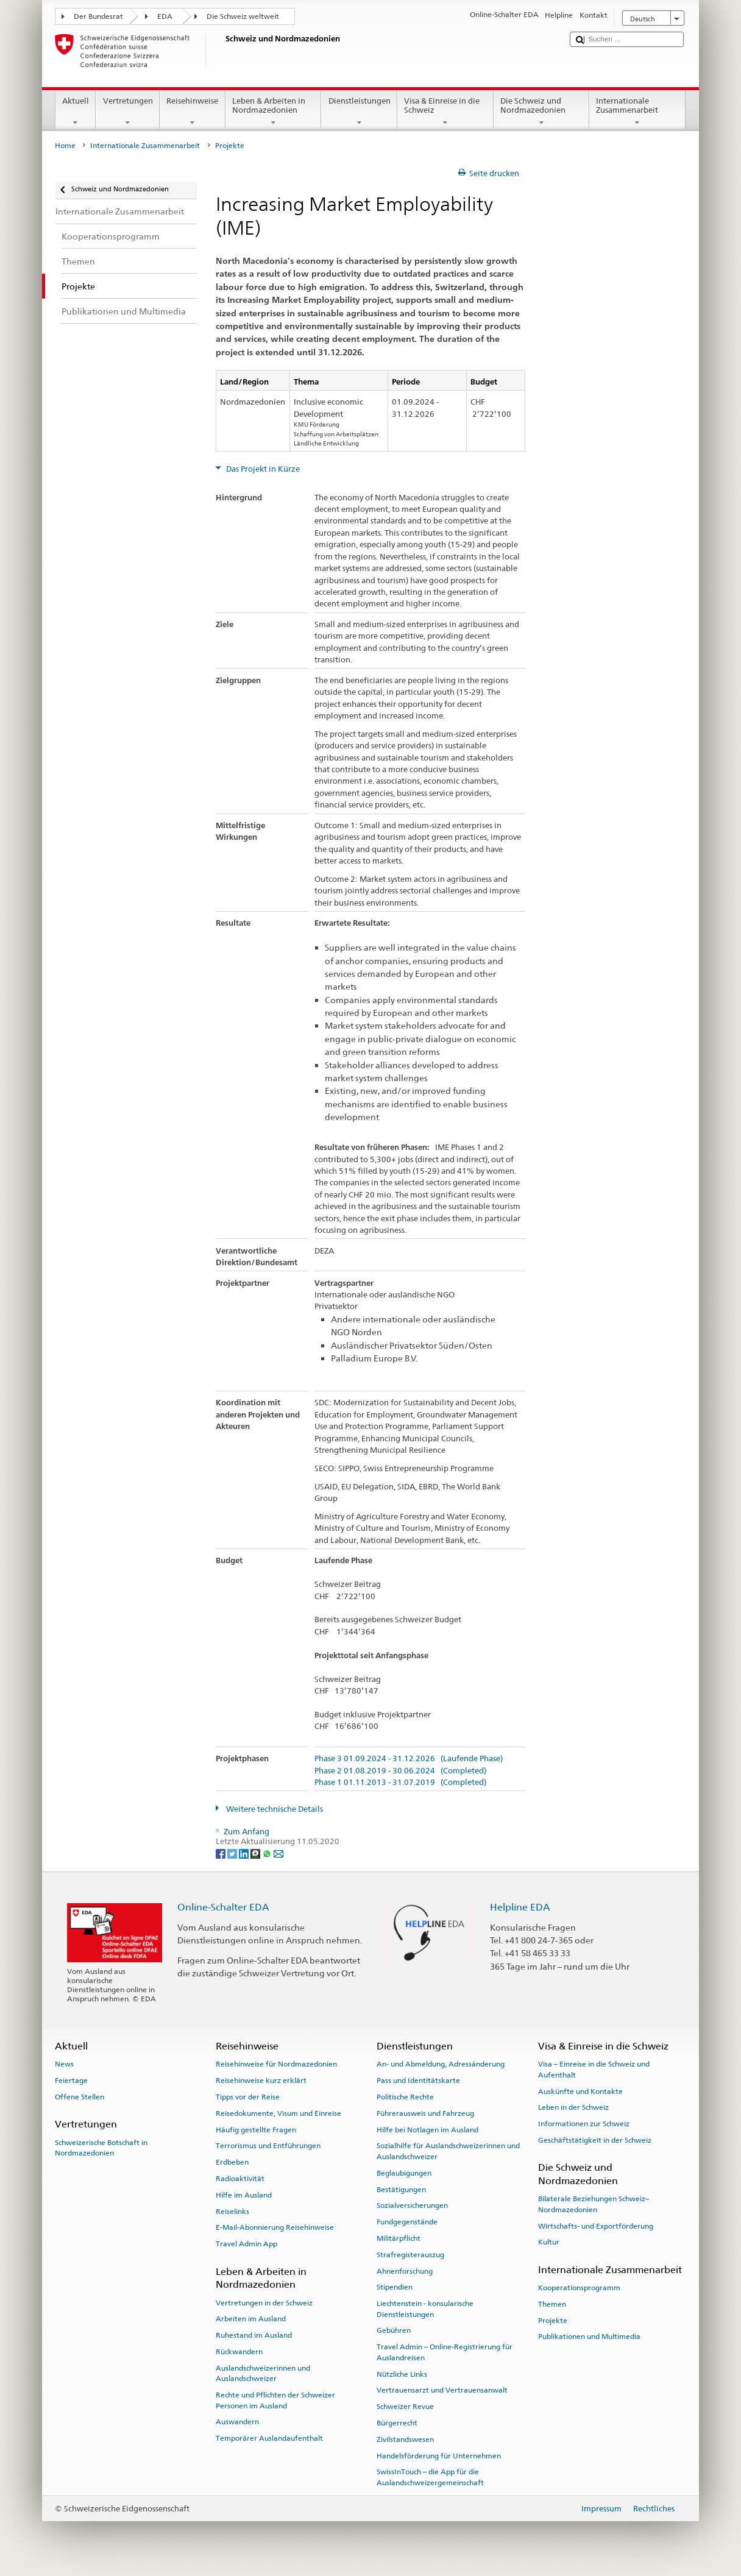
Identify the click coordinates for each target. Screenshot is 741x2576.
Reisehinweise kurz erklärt (261, 2080)
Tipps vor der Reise (248, 2097)
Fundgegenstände (407, 2222)
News (64, 2064)
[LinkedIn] (244, 1852)
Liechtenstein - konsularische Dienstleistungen (425, 2308)
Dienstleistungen (359, 111)
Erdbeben (232, 2162)
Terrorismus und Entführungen (268, 2145)
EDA (164, 16)
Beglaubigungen (404, 2173)
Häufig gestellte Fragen (256, 2129)
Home (65, 145)
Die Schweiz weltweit (243, 16)
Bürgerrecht (397, 2423)
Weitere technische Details (273, 1809)
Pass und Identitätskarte (418, 2080)
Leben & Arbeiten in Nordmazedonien (273, 111)
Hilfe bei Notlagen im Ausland (427, 2129)
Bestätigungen (401, 2189)
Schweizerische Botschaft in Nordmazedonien (101, 2147)
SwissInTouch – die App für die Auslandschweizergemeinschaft (430, 2477)
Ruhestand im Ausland (254, 2335)
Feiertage (71, 2080)
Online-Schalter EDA (223, 1907)
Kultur (548, 2242)
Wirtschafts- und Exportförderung (595, 2226)
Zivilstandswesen (405, 2439)
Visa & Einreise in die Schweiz (445, 111)
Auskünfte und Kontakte (580, 2091)
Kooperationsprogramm (579, 2287)
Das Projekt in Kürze (262, 469)
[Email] (278, 1852)
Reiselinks (232, 2211)
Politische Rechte (405, 2097)
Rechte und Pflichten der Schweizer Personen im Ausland (275, 2400)
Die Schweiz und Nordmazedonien (541, 111)
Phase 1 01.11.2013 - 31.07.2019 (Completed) (400, 1782)
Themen (552, 2304)
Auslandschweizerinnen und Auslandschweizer (263, 2373)
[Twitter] (233, 1852)
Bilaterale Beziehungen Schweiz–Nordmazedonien (593, 2204)
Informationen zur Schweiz (583, 2124)
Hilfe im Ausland (244, 2195)
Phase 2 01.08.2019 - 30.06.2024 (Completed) (400, 1771)
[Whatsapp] (268, 1852)
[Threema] (256, 1852)
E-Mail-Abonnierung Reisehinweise (275, 2227)
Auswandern (237, 2422)
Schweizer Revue (405, 2406)
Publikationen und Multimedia (589, 2336)
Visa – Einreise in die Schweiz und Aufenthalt (594, 2069)
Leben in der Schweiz (573, 2107)
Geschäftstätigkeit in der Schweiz (594, 2140)
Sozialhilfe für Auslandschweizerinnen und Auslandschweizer (448, 2150)
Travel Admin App (246, 2244)
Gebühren (394, 2330)
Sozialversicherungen (412, 2205)
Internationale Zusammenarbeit (637, 111)
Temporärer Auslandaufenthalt (269, 2438)
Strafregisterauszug (410, 2255)
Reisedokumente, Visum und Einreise (278, 2113)
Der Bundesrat (98, 16)
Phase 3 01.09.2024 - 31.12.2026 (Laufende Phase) (408, 1759)
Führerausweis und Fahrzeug (425, 2113)
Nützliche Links (402, 2373)
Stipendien (395, 2287)
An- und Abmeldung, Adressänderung (441, 2064)
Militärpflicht (398, 2238)
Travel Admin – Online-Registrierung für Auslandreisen (444, 2352)
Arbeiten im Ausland (251, 2319)
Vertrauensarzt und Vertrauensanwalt (442, 2390)
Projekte (552, 2320)
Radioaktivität (240, 2178)
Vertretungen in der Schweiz (264, 2302)
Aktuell (76, 111)
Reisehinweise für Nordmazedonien (276, 2064)
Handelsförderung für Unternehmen (439, 2455)
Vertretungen (127, 111)
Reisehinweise (192, 111)
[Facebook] (221, 1852)
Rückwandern (239, 2351)
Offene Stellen (79, 2097)
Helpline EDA (520, 1907)
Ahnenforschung (405, 2270)
